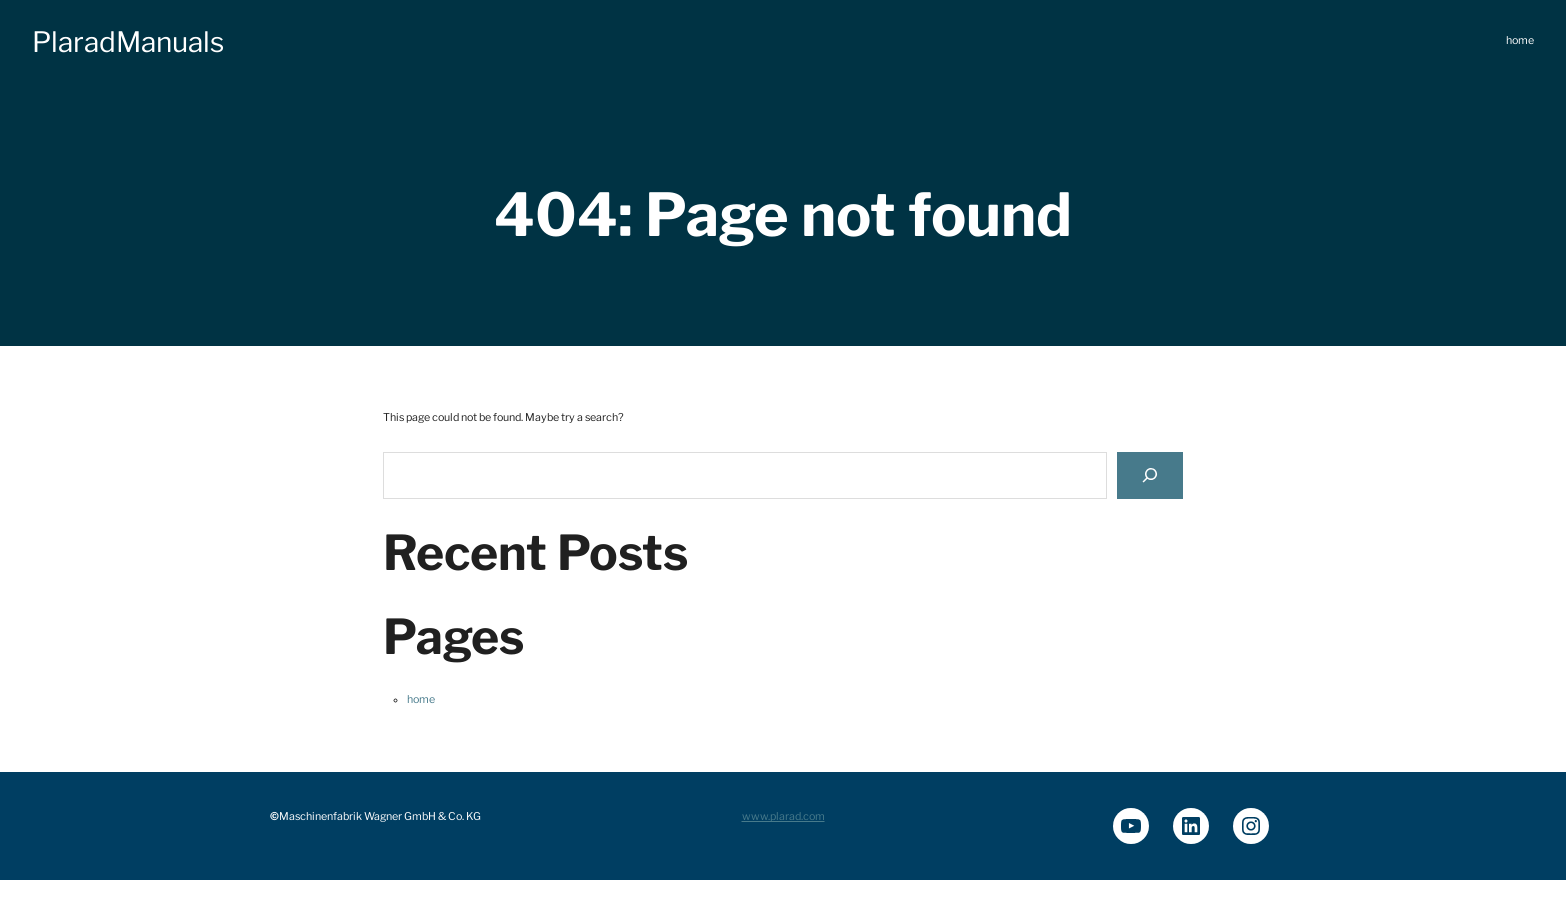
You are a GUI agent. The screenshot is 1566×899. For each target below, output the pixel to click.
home (421, 699)
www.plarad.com (783, 816)
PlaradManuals (128, 42)
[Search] (1150, 475)
